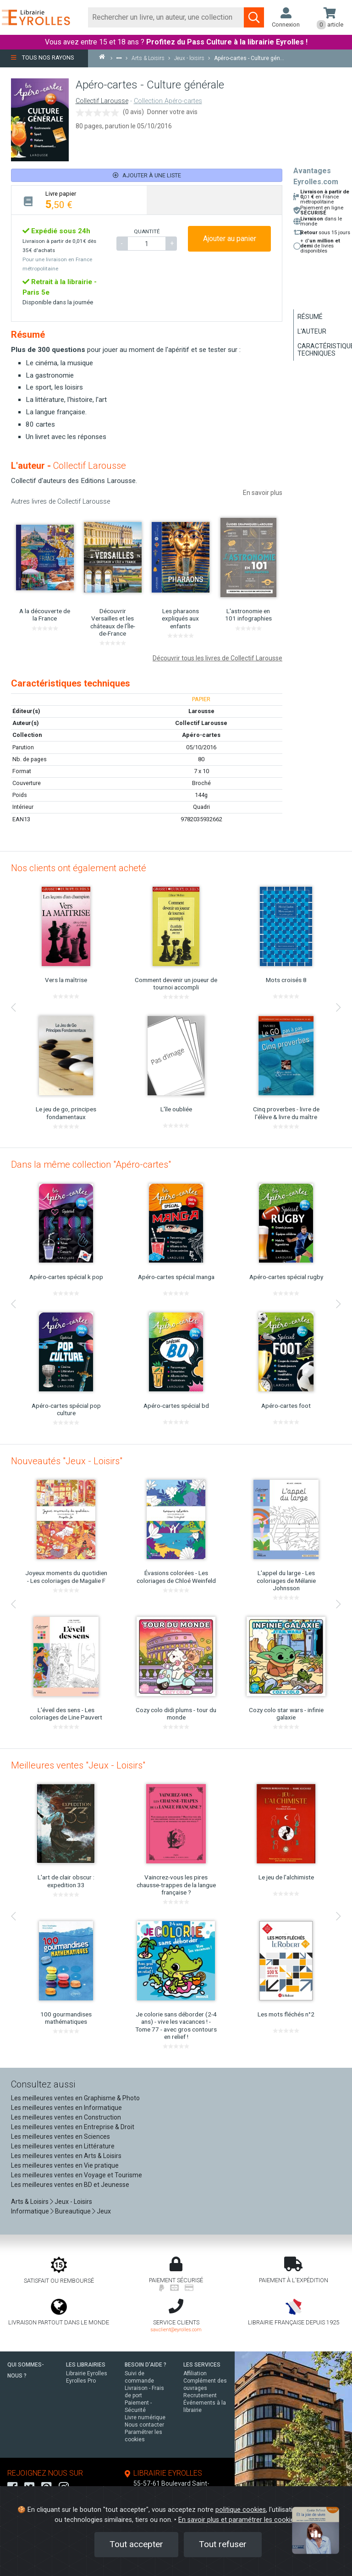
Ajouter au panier (229, 238)
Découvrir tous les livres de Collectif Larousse (217, 658)
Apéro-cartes (201, 734)
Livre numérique (145, 2417)
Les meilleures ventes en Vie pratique (65, 2165)
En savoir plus (262, 492)
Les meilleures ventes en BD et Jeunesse (70, 2184)
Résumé (310, 316)
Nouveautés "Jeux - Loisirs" (66, 1461)
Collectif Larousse (102, 101)
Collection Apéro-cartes (168, 101)
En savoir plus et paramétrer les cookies (237, 2520)
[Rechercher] (166, 17)
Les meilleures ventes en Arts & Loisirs (66, 2155)
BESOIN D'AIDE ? (145, 2365)
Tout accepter (136, 2544)
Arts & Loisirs (30, 2201)
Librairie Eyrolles (86, 2373)
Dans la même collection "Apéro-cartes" (91, 1164)
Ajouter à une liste (147, 175)
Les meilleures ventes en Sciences (60, 2136)
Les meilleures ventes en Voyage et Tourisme (76, 2175)
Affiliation (195, 2373)
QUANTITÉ (147, 231)
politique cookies (240, 2510)
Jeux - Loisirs (73, 2201)
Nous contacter (144, 2425)
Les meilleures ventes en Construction (66, 2117)
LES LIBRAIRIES (85, 2365)
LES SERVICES (201, 2365)
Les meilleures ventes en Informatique (66, 2107)
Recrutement (200, 2395)
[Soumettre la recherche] (254, 17)
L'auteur (311, 331)
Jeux (104, 2211)
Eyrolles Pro (81, 2381)
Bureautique (73, 2211)
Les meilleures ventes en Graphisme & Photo (75, 2098)
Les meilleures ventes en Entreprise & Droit (72, 2127)
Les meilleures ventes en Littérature (63, 2146)
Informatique (30, 2211)
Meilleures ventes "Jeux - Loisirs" (78, 1765)
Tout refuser (223, 2544)
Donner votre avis (172, 111)
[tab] (79, 200)
